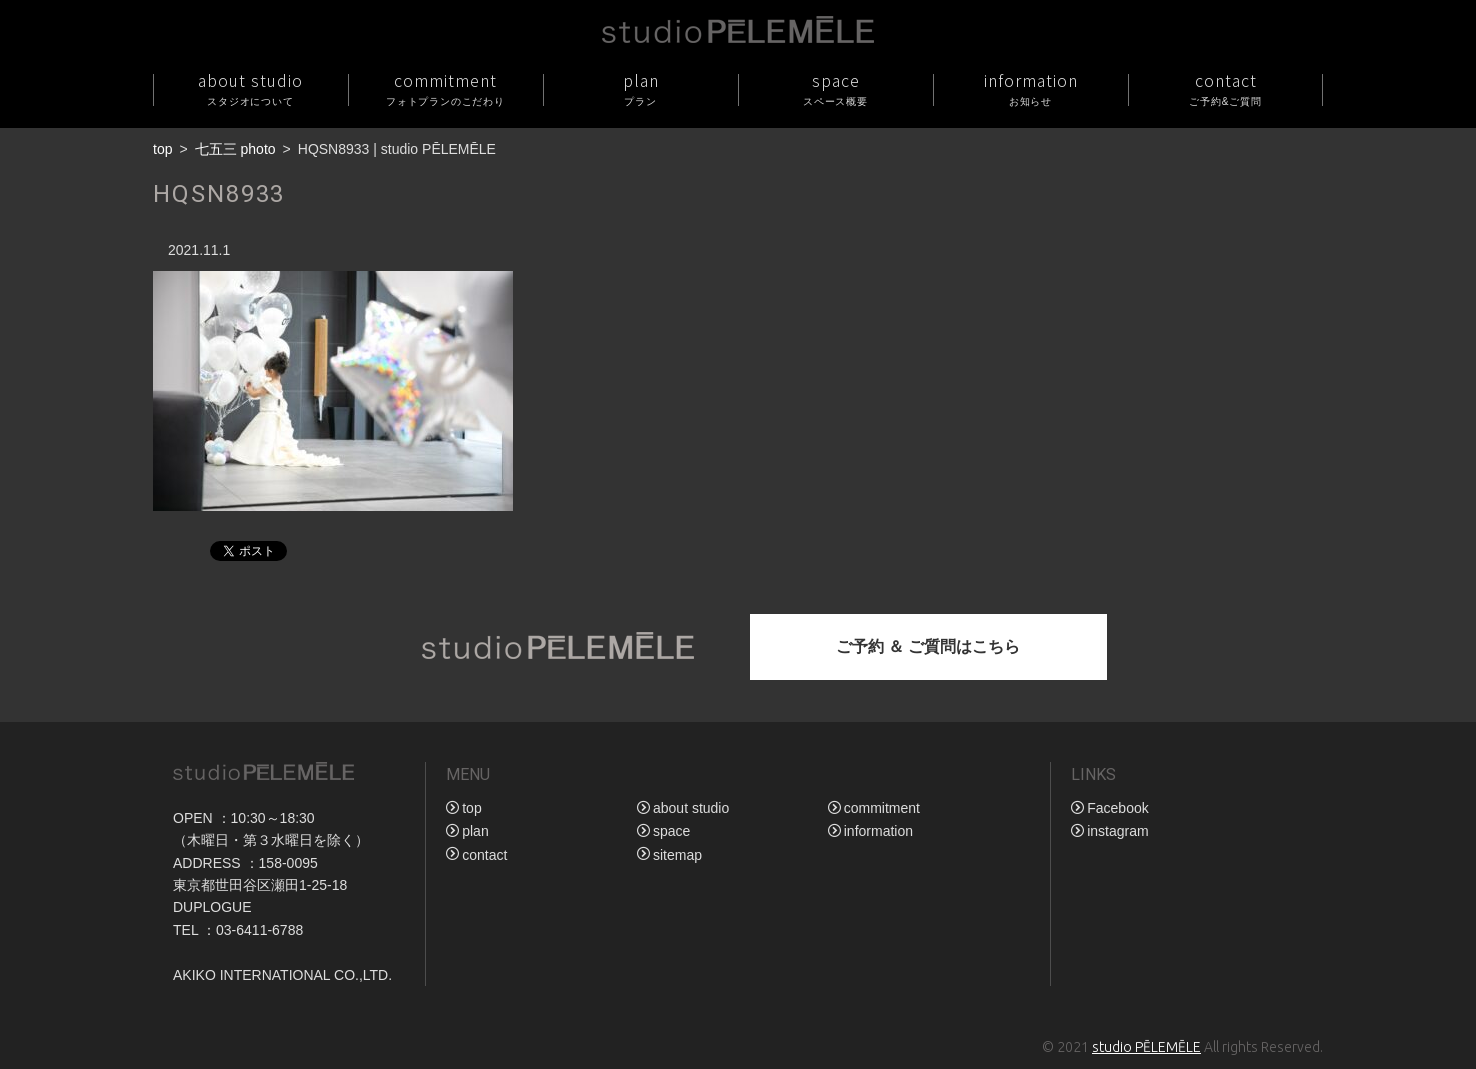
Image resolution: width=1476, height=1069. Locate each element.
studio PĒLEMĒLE (1146, 1047)
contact (1225, 89)
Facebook (1117, 808)
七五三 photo (235, 149)
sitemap (677, 855)
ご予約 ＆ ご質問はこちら (928, 646)
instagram (1117, 831)
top (162, 149)
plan (640, 89)
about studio (250, 89)
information (1030, 89)
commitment (445, 89)
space (835, 89)
